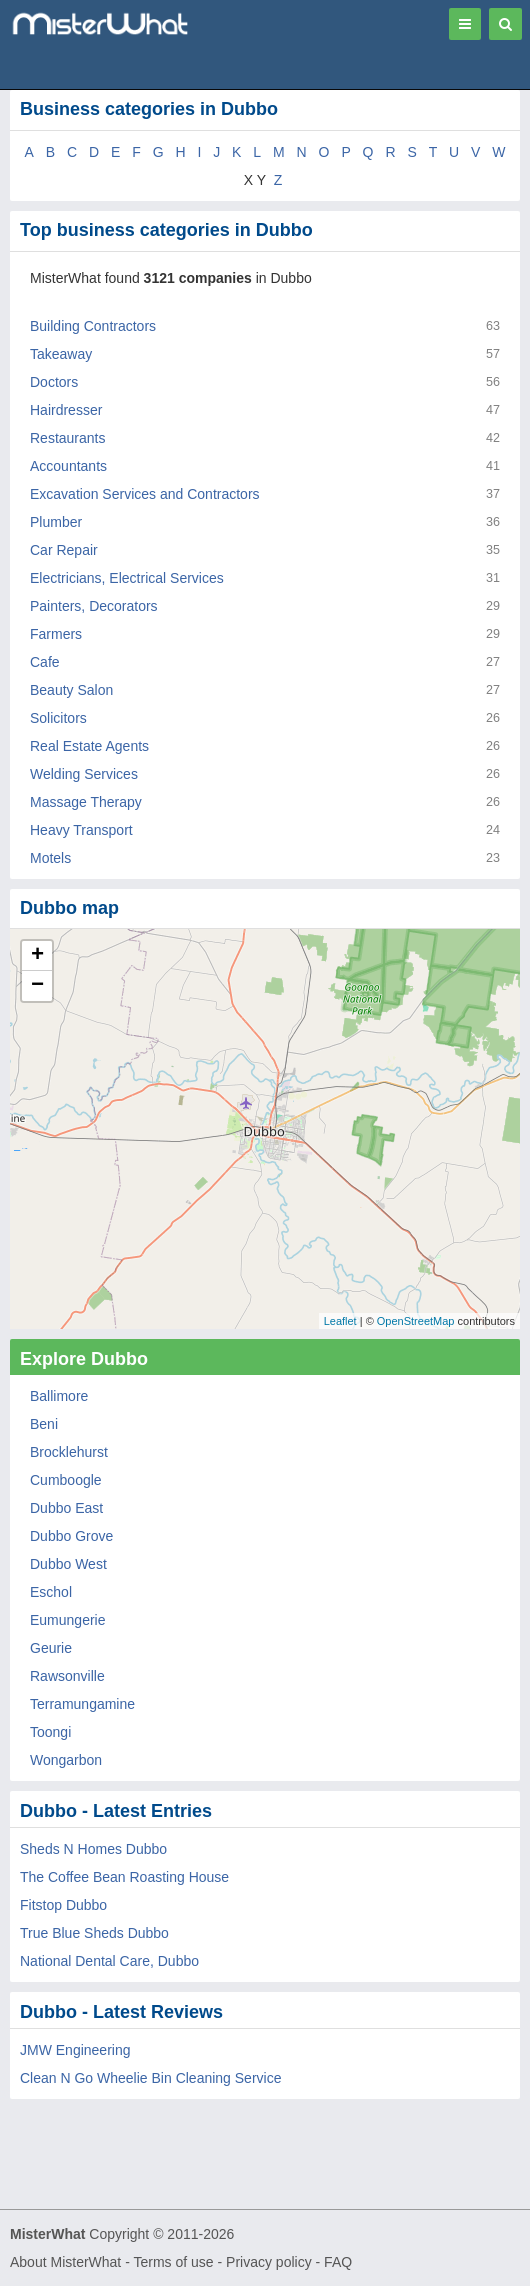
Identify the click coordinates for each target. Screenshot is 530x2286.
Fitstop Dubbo (63, 1905)
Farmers (56, 634)
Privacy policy (269, 2262)
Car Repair (64, 550)
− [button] (37, 986)
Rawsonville (67, 1676)
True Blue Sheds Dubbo (94, 1933)
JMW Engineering (75, 2050)
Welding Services (84, 774)
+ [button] (37, 956)
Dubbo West (68, 1564)
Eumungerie (68, 1620)
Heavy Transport (81, 830)
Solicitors (58, 718)
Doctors (54, 382)
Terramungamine (82, 1704)
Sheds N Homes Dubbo (93, 1849)
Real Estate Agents (89, 746)
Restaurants (67, 438)
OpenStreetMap (416, 1321)
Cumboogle (66, 1480)
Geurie (51, 1648)
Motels (50, 858)
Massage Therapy (86, 802)
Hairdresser (66, 410)
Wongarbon (66, 1760)
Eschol (51, 1592)
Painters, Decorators (94, 606)
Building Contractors (93, 326)
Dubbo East (66, 1508)
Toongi (50, 1732)
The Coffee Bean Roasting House (124, 1877)
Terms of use (173, 2262)
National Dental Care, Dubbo (109, 1961)
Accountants (68, 466)
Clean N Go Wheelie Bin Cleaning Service (150, 2078)
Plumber (56, 522)
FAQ (338, 2262)
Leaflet (340, 1321)
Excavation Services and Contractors (145, 494)
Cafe (45, 662)
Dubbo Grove (71, 1536)
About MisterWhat (65, 2262)
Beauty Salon (71, 690)
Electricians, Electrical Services (127, 578)
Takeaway (61, 354)
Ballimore (59, 1396)
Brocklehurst (69, 1452)
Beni (44, 1424)
